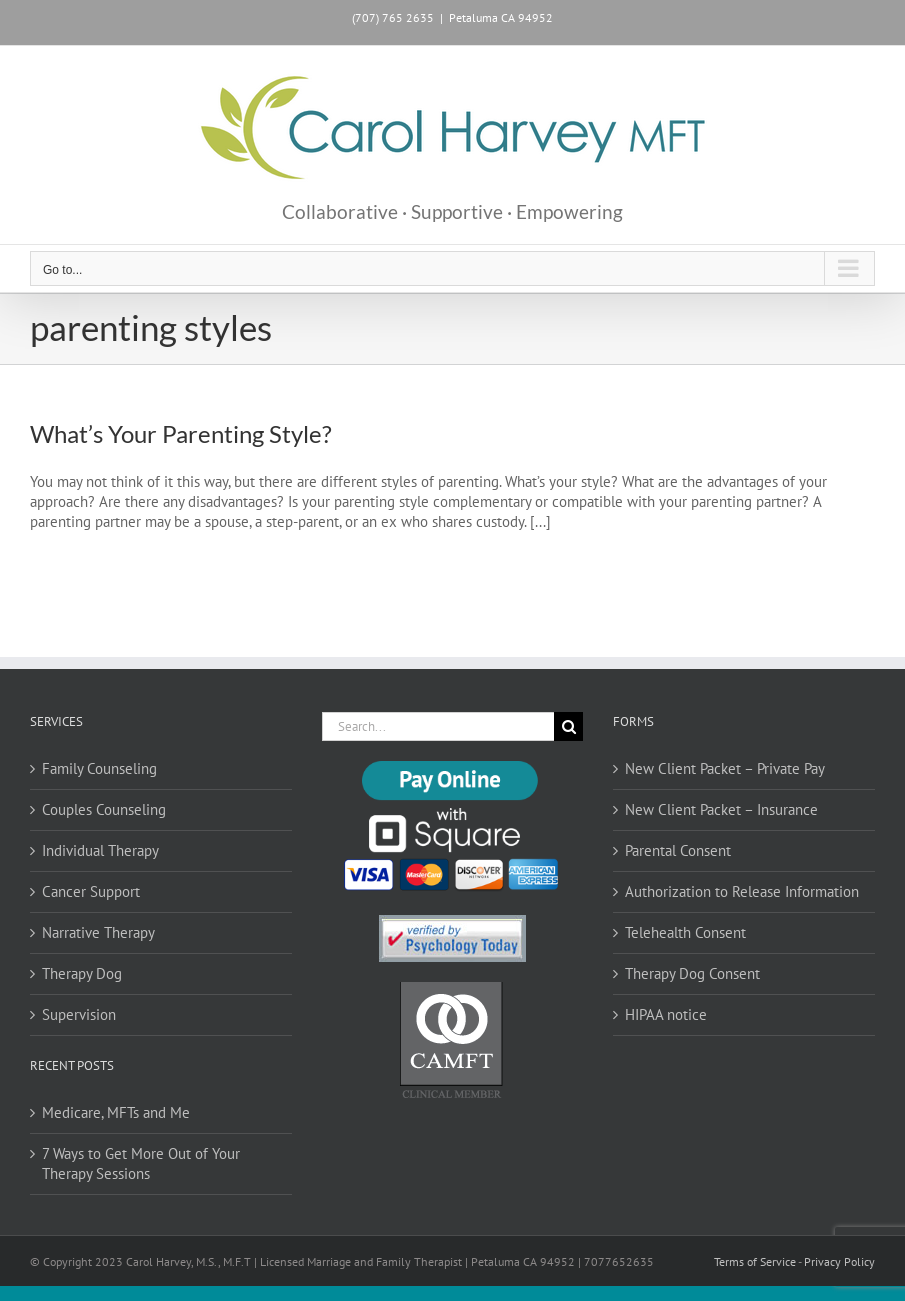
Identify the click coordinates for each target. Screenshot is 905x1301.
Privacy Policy (839, 1261)
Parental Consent (678, 850)
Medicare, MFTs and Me (116, 1112)
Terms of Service (755, 1261)
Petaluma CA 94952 (501, 17)
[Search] (568, 726)
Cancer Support (91, 891)
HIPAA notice (666, 1014)
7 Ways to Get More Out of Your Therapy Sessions (141, 1163)
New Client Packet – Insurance (721, 809)
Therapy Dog (82, 973)
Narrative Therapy (98, 932)
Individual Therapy (100, 850)
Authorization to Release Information (742, 891)
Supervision (79, 1014)
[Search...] (438, 726)
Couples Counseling (104, 809)
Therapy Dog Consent (692, 973)
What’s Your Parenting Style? (181, 433)
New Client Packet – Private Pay (725, 768)
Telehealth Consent (685, 932)
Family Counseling (99, 768)
